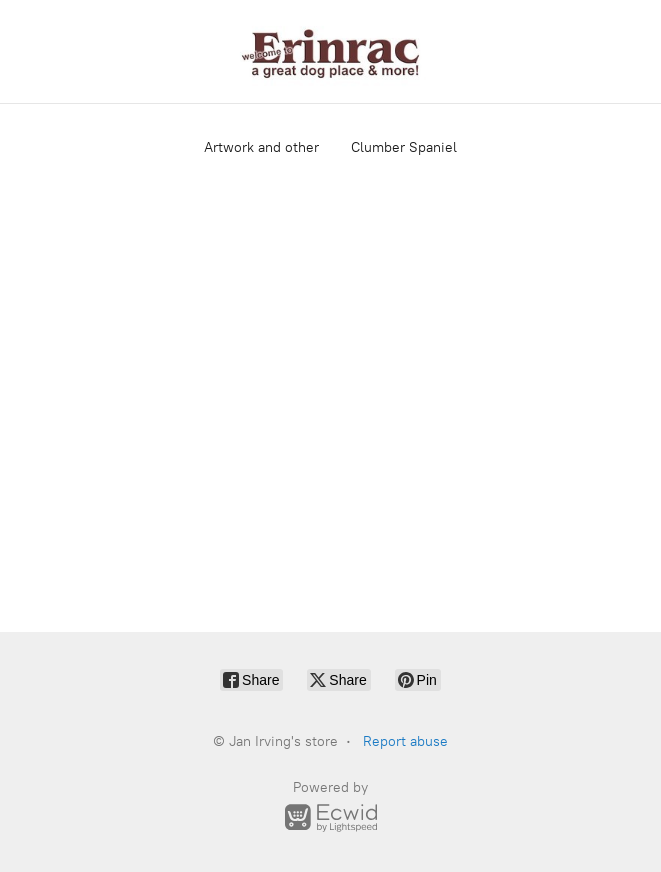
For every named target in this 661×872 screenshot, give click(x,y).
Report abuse (405, 741)
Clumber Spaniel (404, 147)
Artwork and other (261, 147)
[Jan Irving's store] (331, 51)
